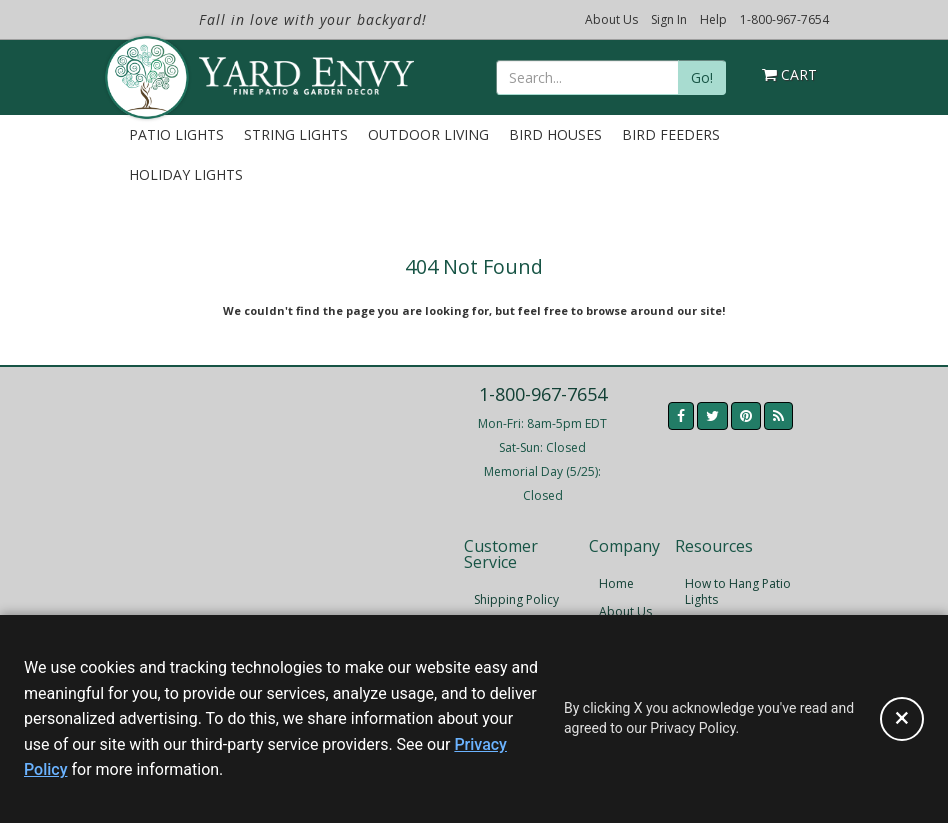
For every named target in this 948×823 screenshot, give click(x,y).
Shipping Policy (516, 599)
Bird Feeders (671, 134)
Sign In (669, 19)
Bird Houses (555, 134)
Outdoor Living (428, 134)
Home (616, 583)
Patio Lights (176, 134)
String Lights (296, 134)
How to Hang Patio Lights (738, 591)
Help (713, 19)
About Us (611, 19)
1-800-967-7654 (784, 19)
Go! (702, 77)
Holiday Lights (186, 174)
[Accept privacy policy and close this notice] (902, 719)
